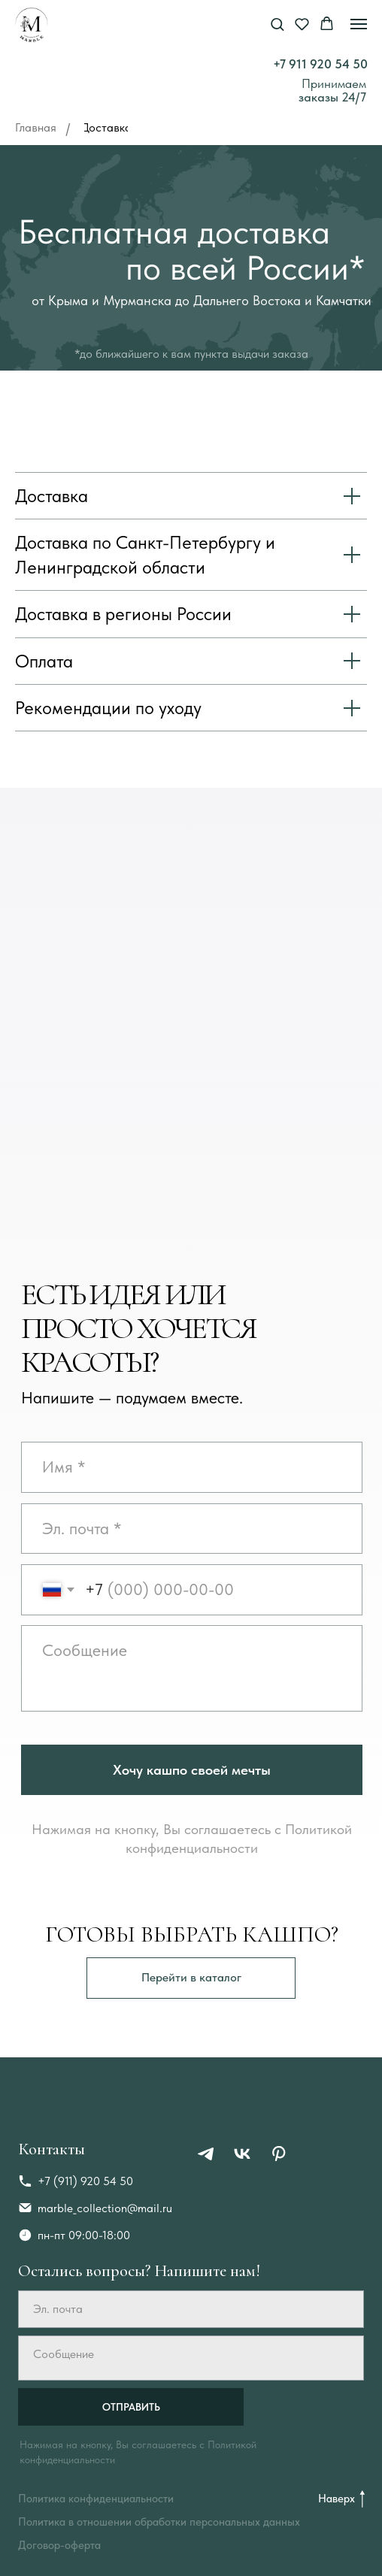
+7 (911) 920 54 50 (85, 2181)
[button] (277, 24)
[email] (191, 1528)
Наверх (336, 2498)
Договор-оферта (59, 2545)
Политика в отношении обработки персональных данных (159, 2522)
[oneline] (191, 1467)
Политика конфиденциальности (96, 2498)
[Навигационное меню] (358, 24)
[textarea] (191, 1668)
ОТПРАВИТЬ (131, 2407)
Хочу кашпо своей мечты (192, 1769)
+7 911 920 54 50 (320, 63)
